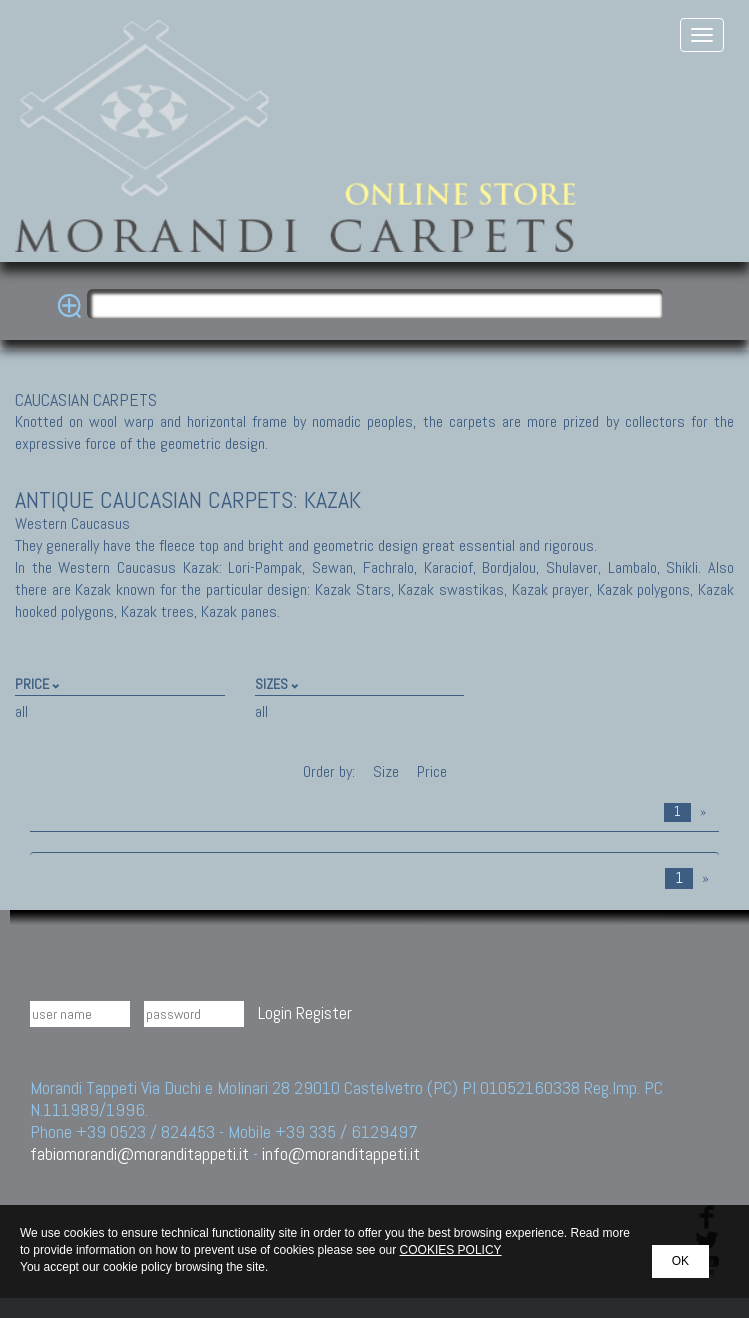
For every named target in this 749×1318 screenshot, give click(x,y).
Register (324, 1012)
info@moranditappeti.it (341, 1153)
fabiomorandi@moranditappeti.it (139, 1153)
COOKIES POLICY (451, 1250)
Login (275, 1012)
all (21, 711)
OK (680, 1261)
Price (430, 771)
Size (386, 771)
